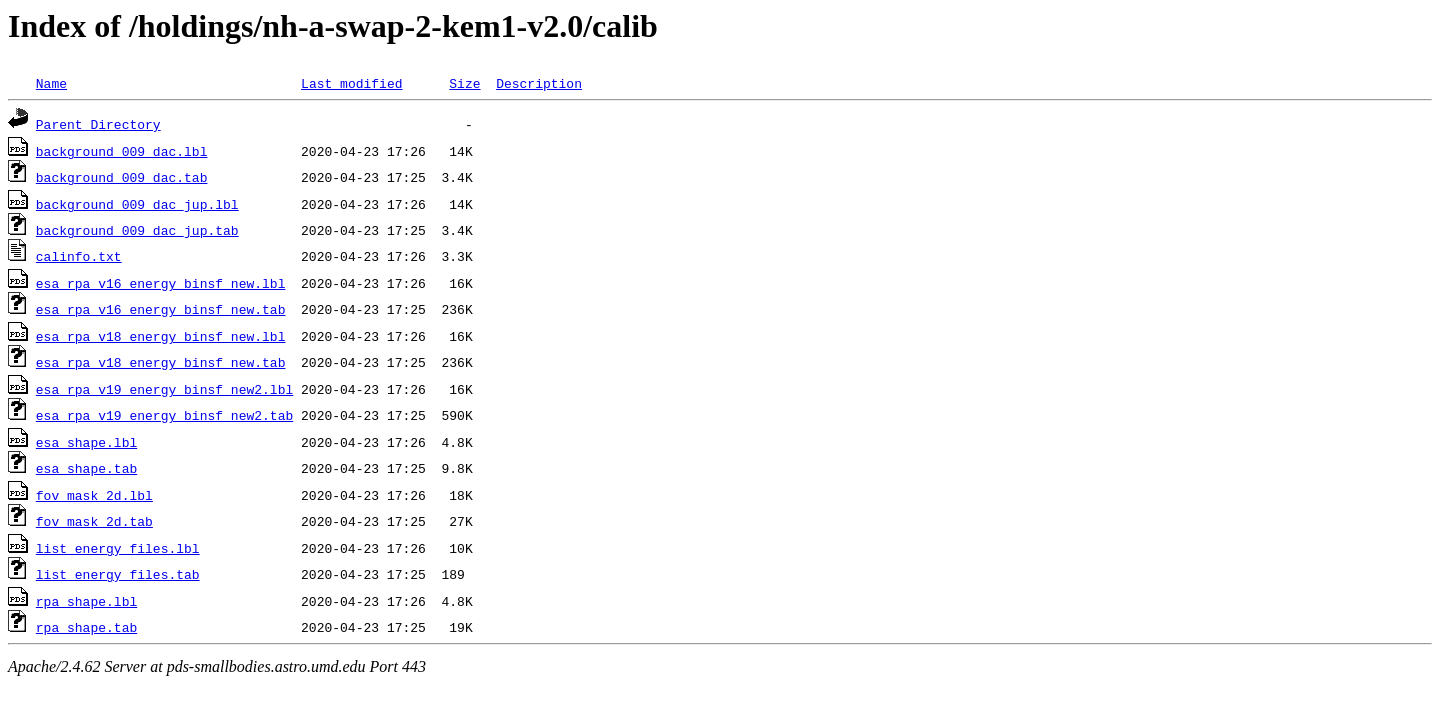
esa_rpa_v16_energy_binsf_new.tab (161, 309)
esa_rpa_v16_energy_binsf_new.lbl (161, 283)
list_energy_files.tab (118, 574)
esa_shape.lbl (86, 442)
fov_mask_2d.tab (94, 521)
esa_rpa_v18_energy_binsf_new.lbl (161, 336)
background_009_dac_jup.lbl (137, 204)
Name (51, 83)
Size (464, 83)
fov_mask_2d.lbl (94, 495)
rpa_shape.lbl (86, 601)
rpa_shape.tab (86, 627)
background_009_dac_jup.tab (137, 230)
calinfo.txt (79, 256)
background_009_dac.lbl (122, 151)
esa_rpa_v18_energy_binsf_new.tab (161, 362)
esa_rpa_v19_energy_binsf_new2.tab (164, 415)
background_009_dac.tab (122, 177)
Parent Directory (98, 124)
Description (539, 83)
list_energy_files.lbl (118, 548)
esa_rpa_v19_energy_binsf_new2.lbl (164, 389)
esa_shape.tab (86, 468)
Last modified (351, 83)
